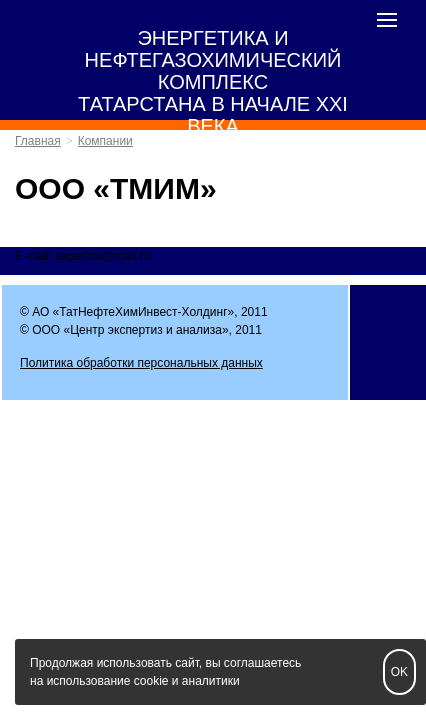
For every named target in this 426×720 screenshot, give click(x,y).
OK (399, 672)
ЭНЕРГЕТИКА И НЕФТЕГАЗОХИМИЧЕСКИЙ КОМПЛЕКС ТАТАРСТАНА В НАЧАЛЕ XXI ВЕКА (213, 82)
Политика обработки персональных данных (141, 363)
